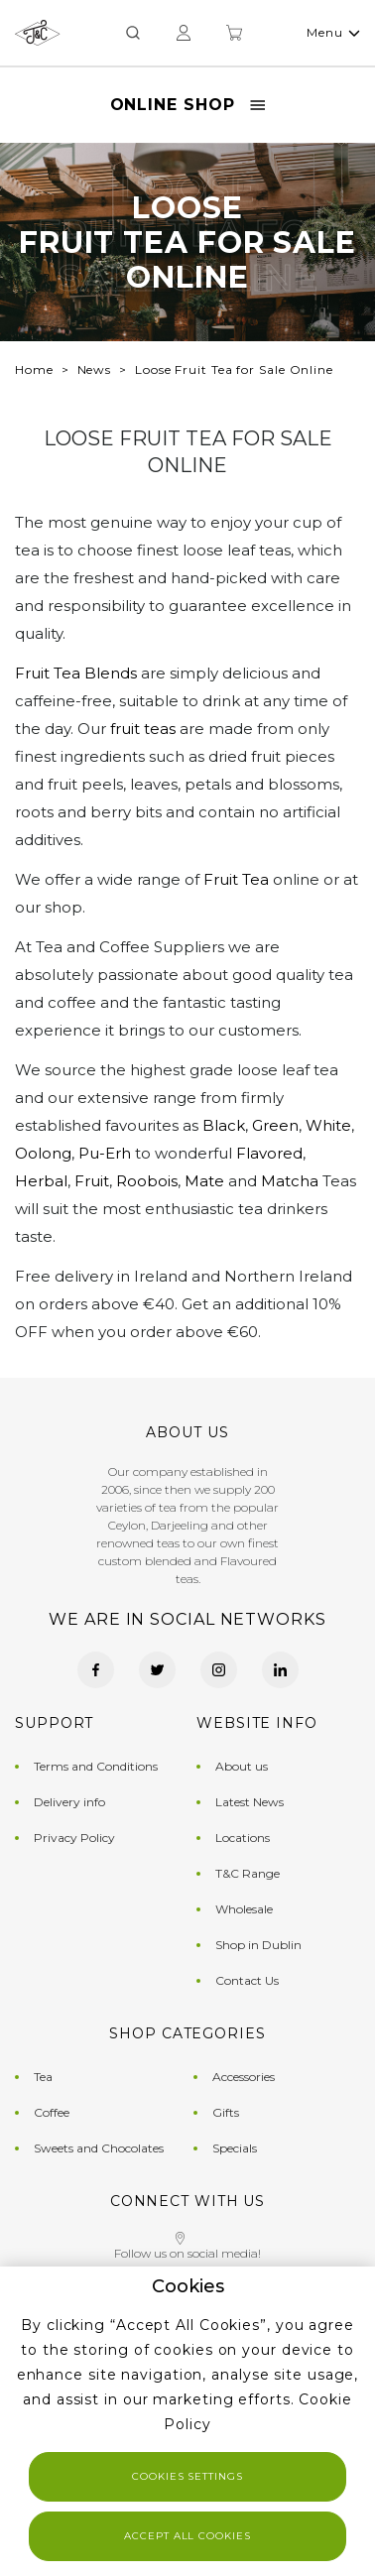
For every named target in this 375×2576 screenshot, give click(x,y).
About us (241, 1766)
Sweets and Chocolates (99, 2148)
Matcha (289, 1180)
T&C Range (247, 1873)
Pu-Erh (104, 1153)
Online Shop (188, 104)
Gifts (225, 2112)
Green (275, 1125)
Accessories (243, 2076)
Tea (43, 2076)
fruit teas (143, 728)
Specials (234, 2148)
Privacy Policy (74, 1837)
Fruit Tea (236, 879)
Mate (204, 1180)
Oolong (43, 1153)
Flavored (269, 1153)
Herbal (41, 1180)
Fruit (91, 1180)
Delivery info (69, 1801)
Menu (333, 32)
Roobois (147, 1180)
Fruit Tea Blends (76, 673)
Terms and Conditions (96, 1766)
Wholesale (244, 1908)
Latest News (249, 1801)
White (328, 1125)
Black (223, 1125)
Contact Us (247, 1980)
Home (34, 369)
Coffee (51, 2112)
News (94, 369)
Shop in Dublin (258, 1944)
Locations (242, 1837)
